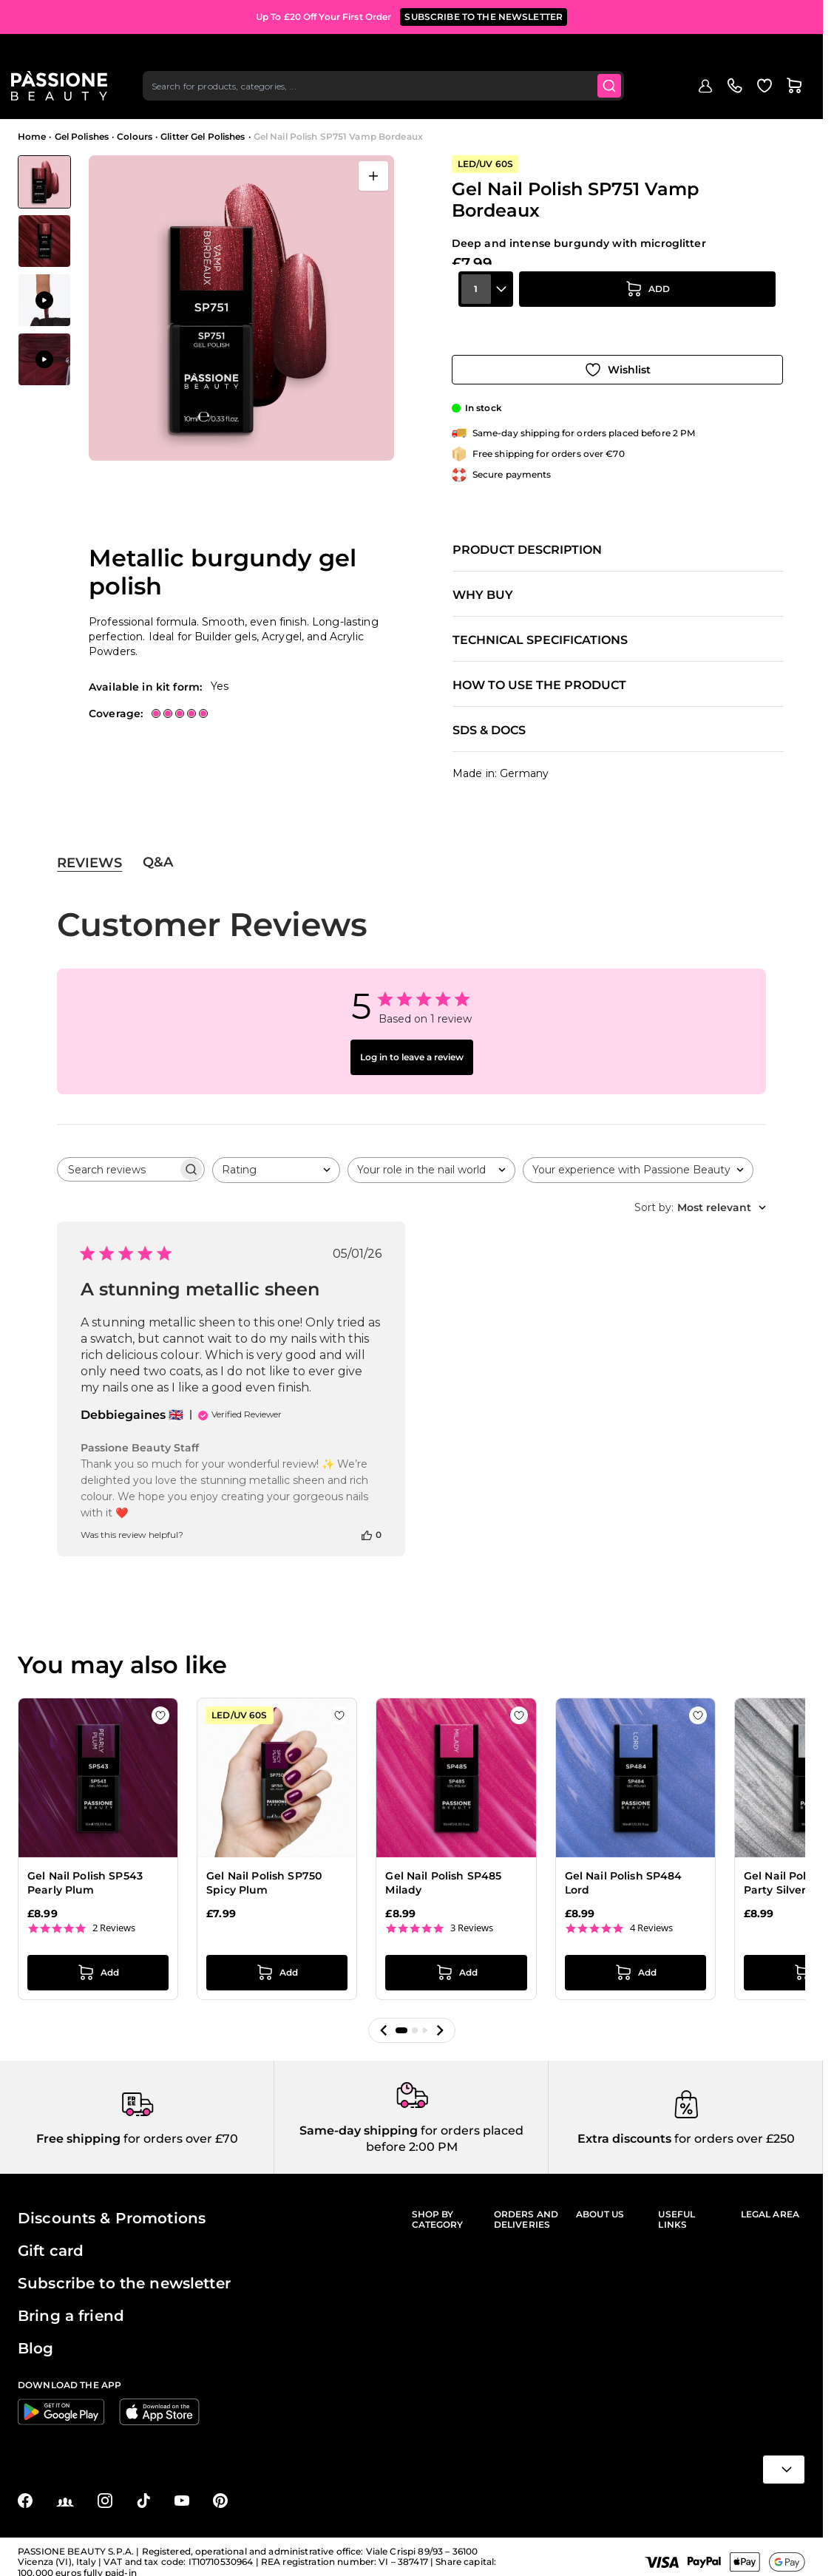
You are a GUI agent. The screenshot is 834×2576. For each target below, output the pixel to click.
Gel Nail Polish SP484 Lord (623, 1869)
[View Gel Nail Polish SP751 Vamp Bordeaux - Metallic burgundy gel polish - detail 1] (44, 241)
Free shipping (78, 2128)
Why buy (482, 581)
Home (32, 136)
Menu (42, 101)
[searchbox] (117, 1156)
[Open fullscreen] (373, 176)
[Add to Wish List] (617, 355)
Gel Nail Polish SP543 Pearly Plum (85, 1869)
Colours (134, 136)
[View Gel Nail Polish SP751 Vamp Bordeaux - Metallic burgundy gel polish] (44, 182)
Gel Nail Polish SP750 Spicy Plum (264, 1869)
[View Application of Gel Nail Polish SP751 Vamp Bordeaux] (44, 300)
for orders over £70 (179, 2128)
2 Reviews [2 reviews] (113, 1914)
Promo (106, 100)
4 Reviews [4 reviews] (651, 1914)
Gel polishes (238, 100)
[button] (384, 2016)
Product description (527, 536)
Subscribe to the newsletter (124, 2272)
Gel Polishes (82, 136)
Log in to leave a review (412, 1043)
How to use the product (539, 671)
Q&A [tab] (158, 849)
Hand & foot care (703, 100)
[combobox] (392, 56)
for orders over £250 (733, 2128)
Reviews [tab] (89, 849)
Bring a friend (71, 2305)
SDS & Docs (489, 716)
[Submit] (620, 56)
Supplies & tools (614, 100)
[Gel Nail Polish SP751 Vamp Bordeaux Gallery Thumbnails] (44, 270)
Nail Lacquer (393, 100)
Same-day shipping (358, 2119)
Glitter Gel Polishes (202, 136)
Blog (766, 100)
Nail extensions (315, 100)
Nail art (547, 100)
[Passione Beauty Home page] (66, 56)
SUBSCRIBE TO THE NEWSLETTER (483, 14)
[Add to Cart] (647, 314)
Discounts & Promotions (112, 2207)
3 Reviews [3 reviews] (471, 1914)
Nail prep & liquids (475, 100)
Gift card (51, 2239)
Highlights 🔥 (167, 100)
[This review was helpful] (367, 1521)
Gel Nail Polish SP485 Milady (443, 1869)
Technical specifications (540, 626)
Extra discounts (624, 2128)
